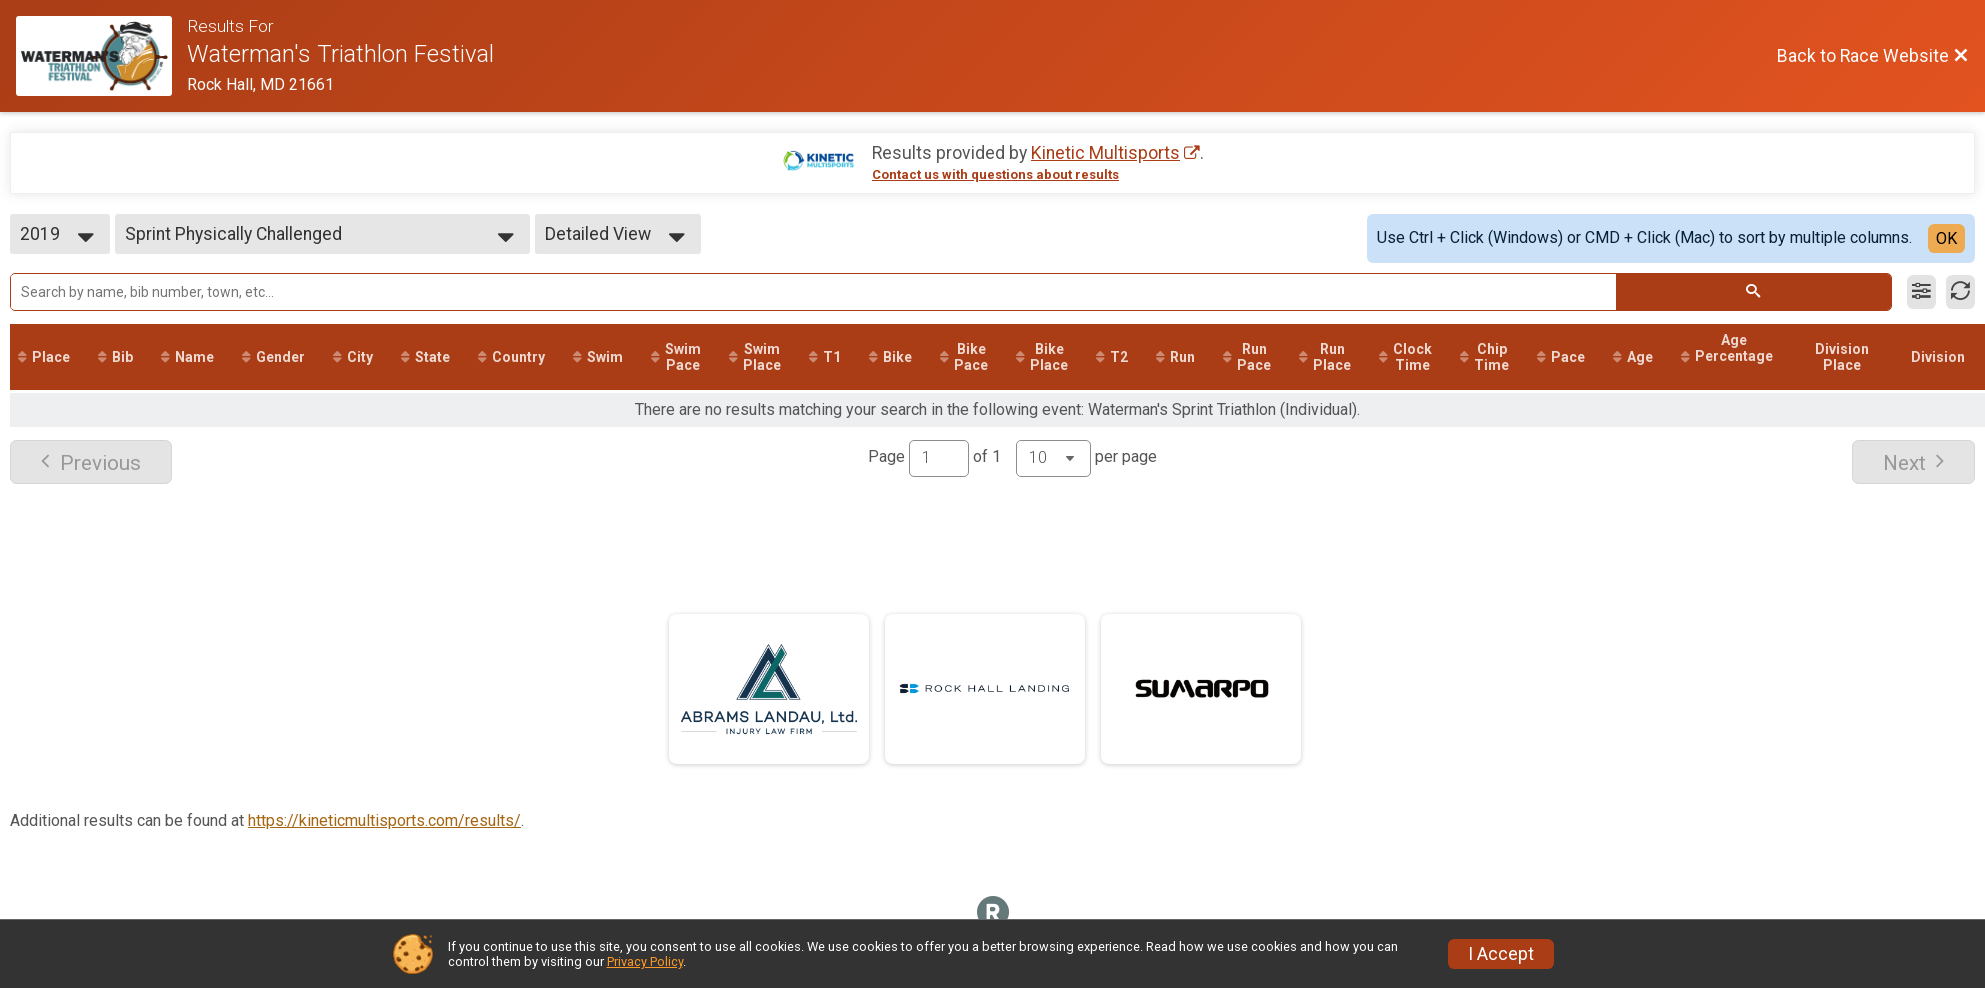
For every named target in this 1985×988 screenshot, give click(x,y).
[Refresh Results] (1960, 292)
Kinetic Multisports (1105, 153)
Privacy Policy (645, 961)
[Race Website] (101, 56)
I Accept (1501, 954)
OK (1946, 238)
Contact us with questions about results (995, 174)
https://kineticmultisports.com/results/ (384, 820)
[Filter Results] (1921, 292)
